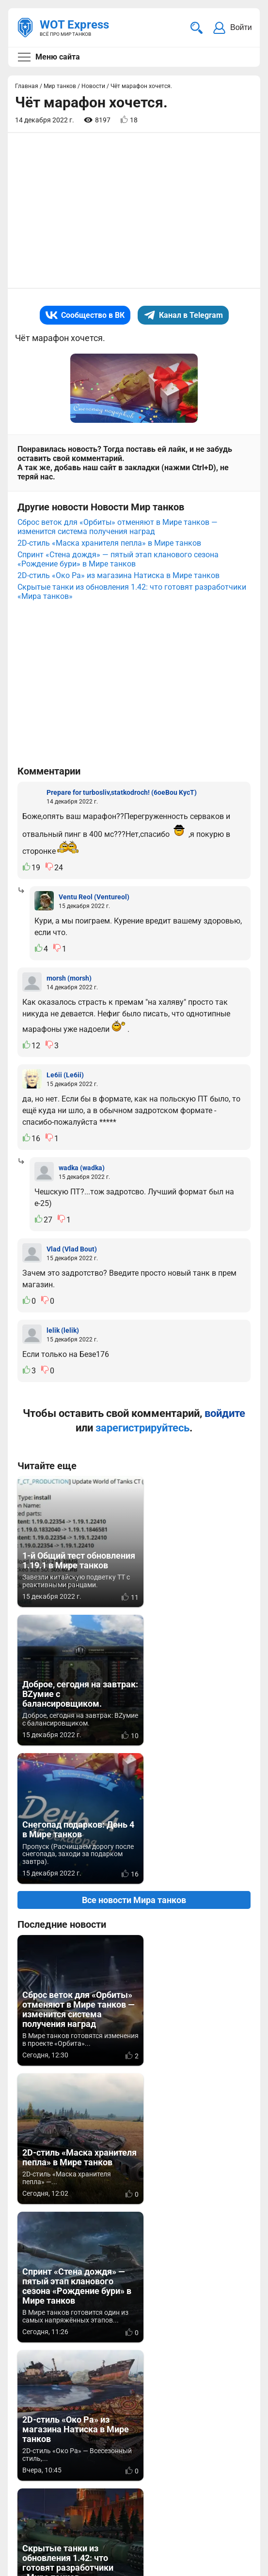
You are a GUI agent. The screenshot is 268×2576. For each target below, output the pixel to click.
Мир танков (222, 2450)
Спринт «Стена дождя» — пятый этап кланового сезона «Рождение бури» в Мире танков (118, 552)
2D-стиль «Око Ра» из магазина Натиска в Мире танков (118, 568)
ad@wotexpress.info (133, 2461)
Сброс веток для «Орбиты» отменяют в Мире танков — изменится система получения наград (117, 519)
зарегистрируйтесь (142, 1421)
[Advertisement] (134, 210)
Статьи (213, 2461)
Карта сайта (228, 2510)
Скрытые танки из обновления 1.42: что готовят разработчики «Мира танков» (131, 584)
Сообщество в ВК (85, 315)
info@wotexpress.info (96, 2450)
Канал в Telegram (183, 315)
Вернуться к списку (134, 2251)
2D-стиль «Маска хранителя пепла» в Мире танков (109, 535)
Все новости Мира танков (134, 1754)
